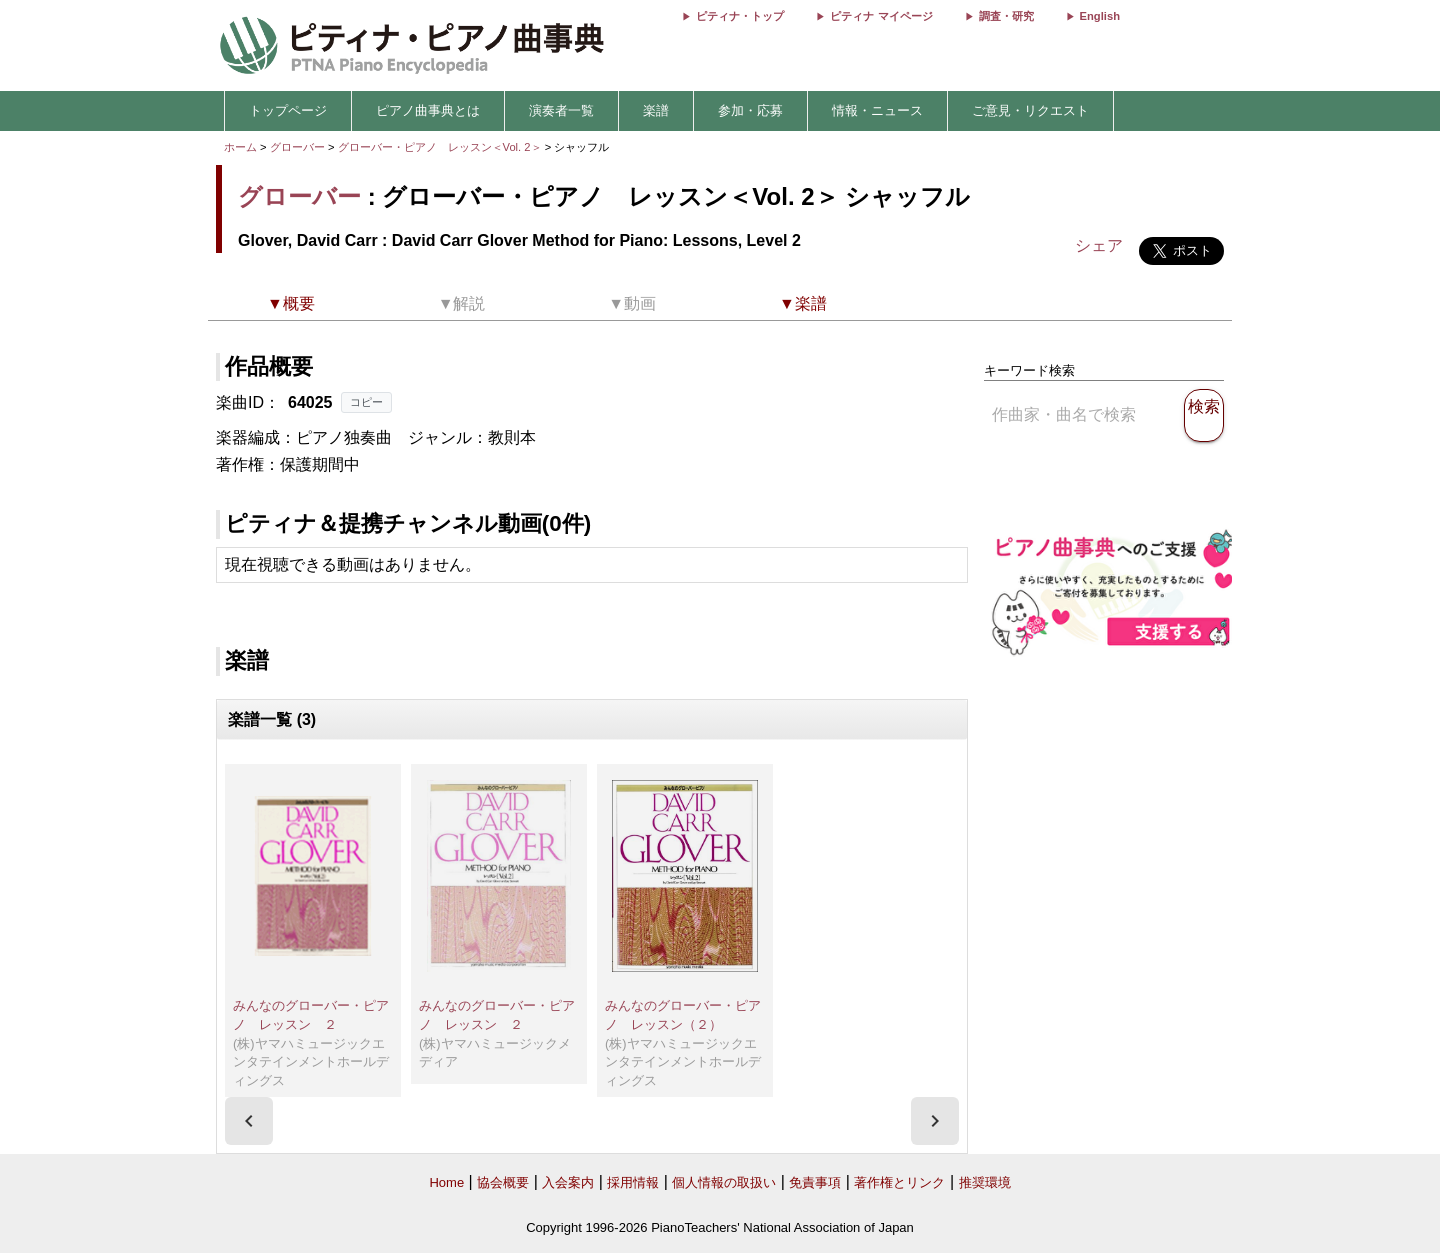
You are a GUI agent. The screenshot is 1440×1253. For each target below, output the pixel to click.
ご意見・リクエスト (1030, 110)
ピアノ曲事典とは (428, 110)
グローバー (297, 147)
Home (446, 1182)
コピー (366, 402)
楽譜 (656, 110)
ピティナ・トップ (740, 16)
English (1100, 16)
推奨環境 (985, 1182)
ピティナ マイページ (881, 16)
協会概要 (503, 1182)
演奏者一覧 (561, 110)
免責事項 (815, 1182)
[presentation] (249, 1121)
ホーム (240, 147)
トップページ (288, 110)
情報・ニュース (877, 110)
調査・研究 (1006, 16)
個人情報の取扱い (724, 1182)
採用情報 (633, 1182)
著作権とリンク (899, 1182)
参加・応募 (750, 110)
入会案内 (568, 1182)
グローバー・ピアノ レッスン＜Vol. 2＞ (441, 147)
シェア (1099, 245)
